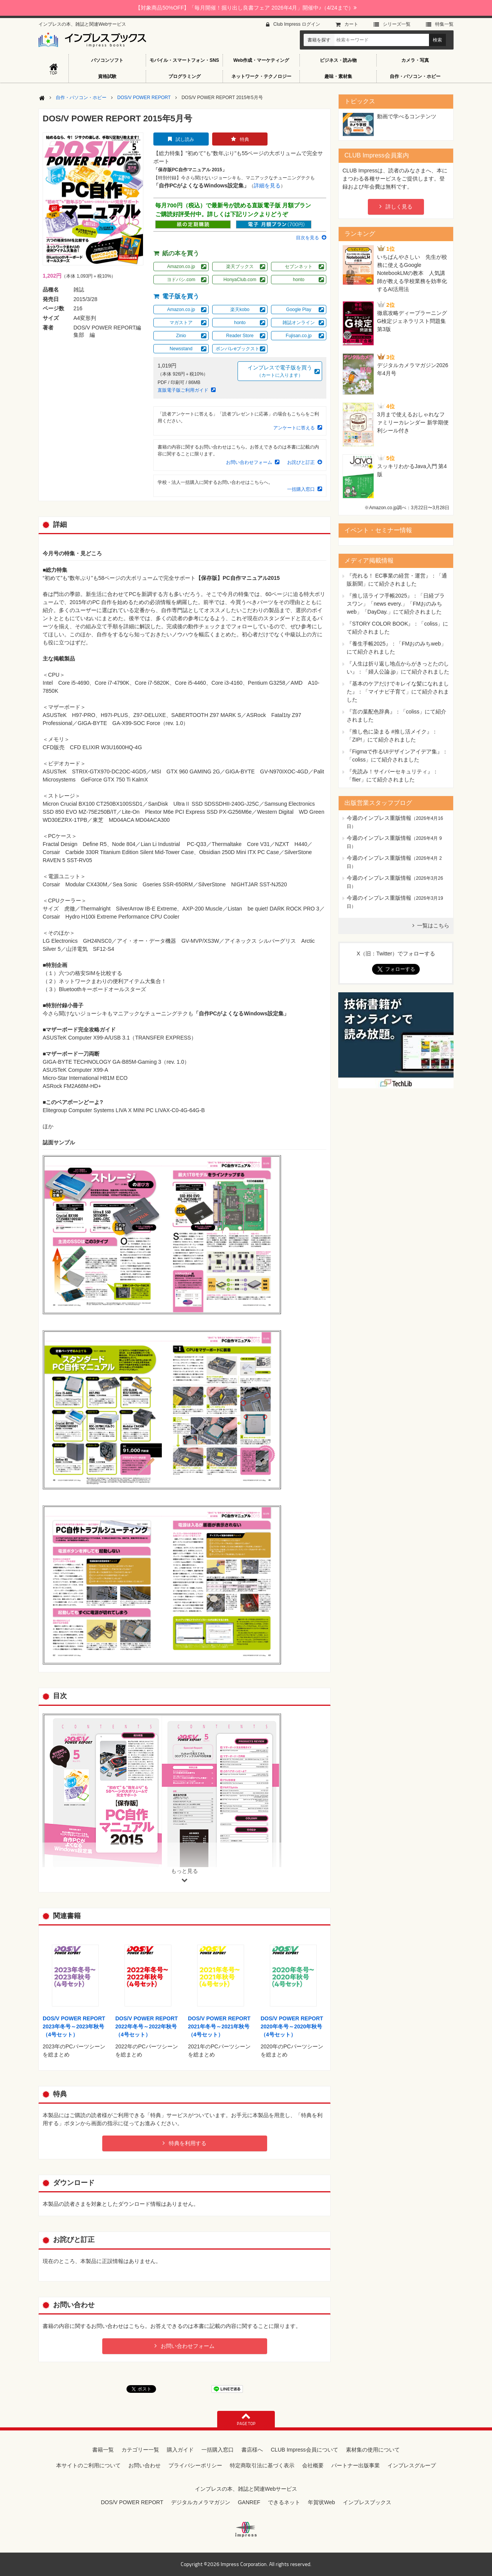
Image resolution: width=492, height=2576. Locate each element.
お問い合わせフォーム (249, 462)
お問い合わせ (144, 2465)
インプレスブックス (367, 2502)
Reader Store (239, 335)
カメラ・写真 (415, 60)
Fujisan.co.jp (298, 335)
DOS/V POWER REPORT (144, 97)
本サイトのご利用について (88, 2465)
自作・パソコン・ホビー (415, 76)
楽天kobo (239, 309)
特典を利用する (187, 2143)
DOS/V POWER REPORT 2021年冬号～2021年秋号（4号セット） (219, 2026)
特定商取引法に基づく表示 (262, 2465)
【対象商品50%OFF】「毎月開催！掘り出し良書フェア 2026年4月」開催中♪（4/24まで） (245, 8)
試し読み (185, 139)
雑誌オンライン (299, 322)
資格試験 (107, 76)
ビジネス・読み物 (338, 60)
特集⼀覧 (444, 24)
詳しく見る (399, 207)
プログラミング (184, 76)
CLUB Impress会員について (304, 2450)
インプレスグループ (411, 2465)
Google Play (298, 309)
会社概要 (313, 2465)
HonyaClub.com (239, 279)
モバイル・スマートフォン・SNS (184, 60)
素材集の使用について (373, 2450)
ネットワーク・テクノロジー (261, 76)
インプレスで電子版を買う (280, 371)
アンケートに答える (294, 427)
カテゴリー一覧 (140, 2450)
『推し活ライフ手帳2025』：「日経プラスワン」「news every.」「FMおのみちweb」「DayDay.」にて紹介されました (396, 604)
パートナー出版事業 (355, 2465)
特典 (244, 139)
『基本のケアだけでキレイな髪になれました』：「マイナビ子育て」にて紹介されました (398, 691)
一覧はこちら (433, 925)
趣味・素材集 (338, 76)
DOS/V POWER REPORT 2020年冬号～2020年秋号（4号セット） (292, 2026)
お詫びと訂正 (301, 462)
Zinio (181, 335)
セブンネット (298, 266)
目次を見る (307, 237)
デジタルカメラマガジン (200, 2502)
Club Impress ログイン (296, 24)
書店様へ (252, 2450)
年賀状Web (321, 2502)
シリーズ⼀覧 (397, 24)
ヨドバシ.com (181, 279)
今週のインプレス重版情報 (379, 818)
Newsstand (181, 348)
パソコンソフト (107, 60)
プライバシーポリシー (195, 2465)
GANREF (249, 2502)
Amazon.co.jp (181, 266)
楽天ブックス (240, 266)
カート (351, 24)
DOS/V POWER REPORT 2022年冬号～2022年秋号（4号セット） (146, 2026)
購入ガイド (180, 2450)
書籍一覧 (103, 2450)
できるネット (284, 2502)
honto (298, 279)
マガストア (181, 322)
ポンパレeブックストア (240, 348)
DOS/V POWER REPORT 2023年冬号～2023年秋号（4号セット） (74, 2026)
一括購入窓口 (301, 489)
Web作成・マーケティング (261, 60)
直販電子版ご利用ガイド (183, 390)
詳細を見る (267, 185)
